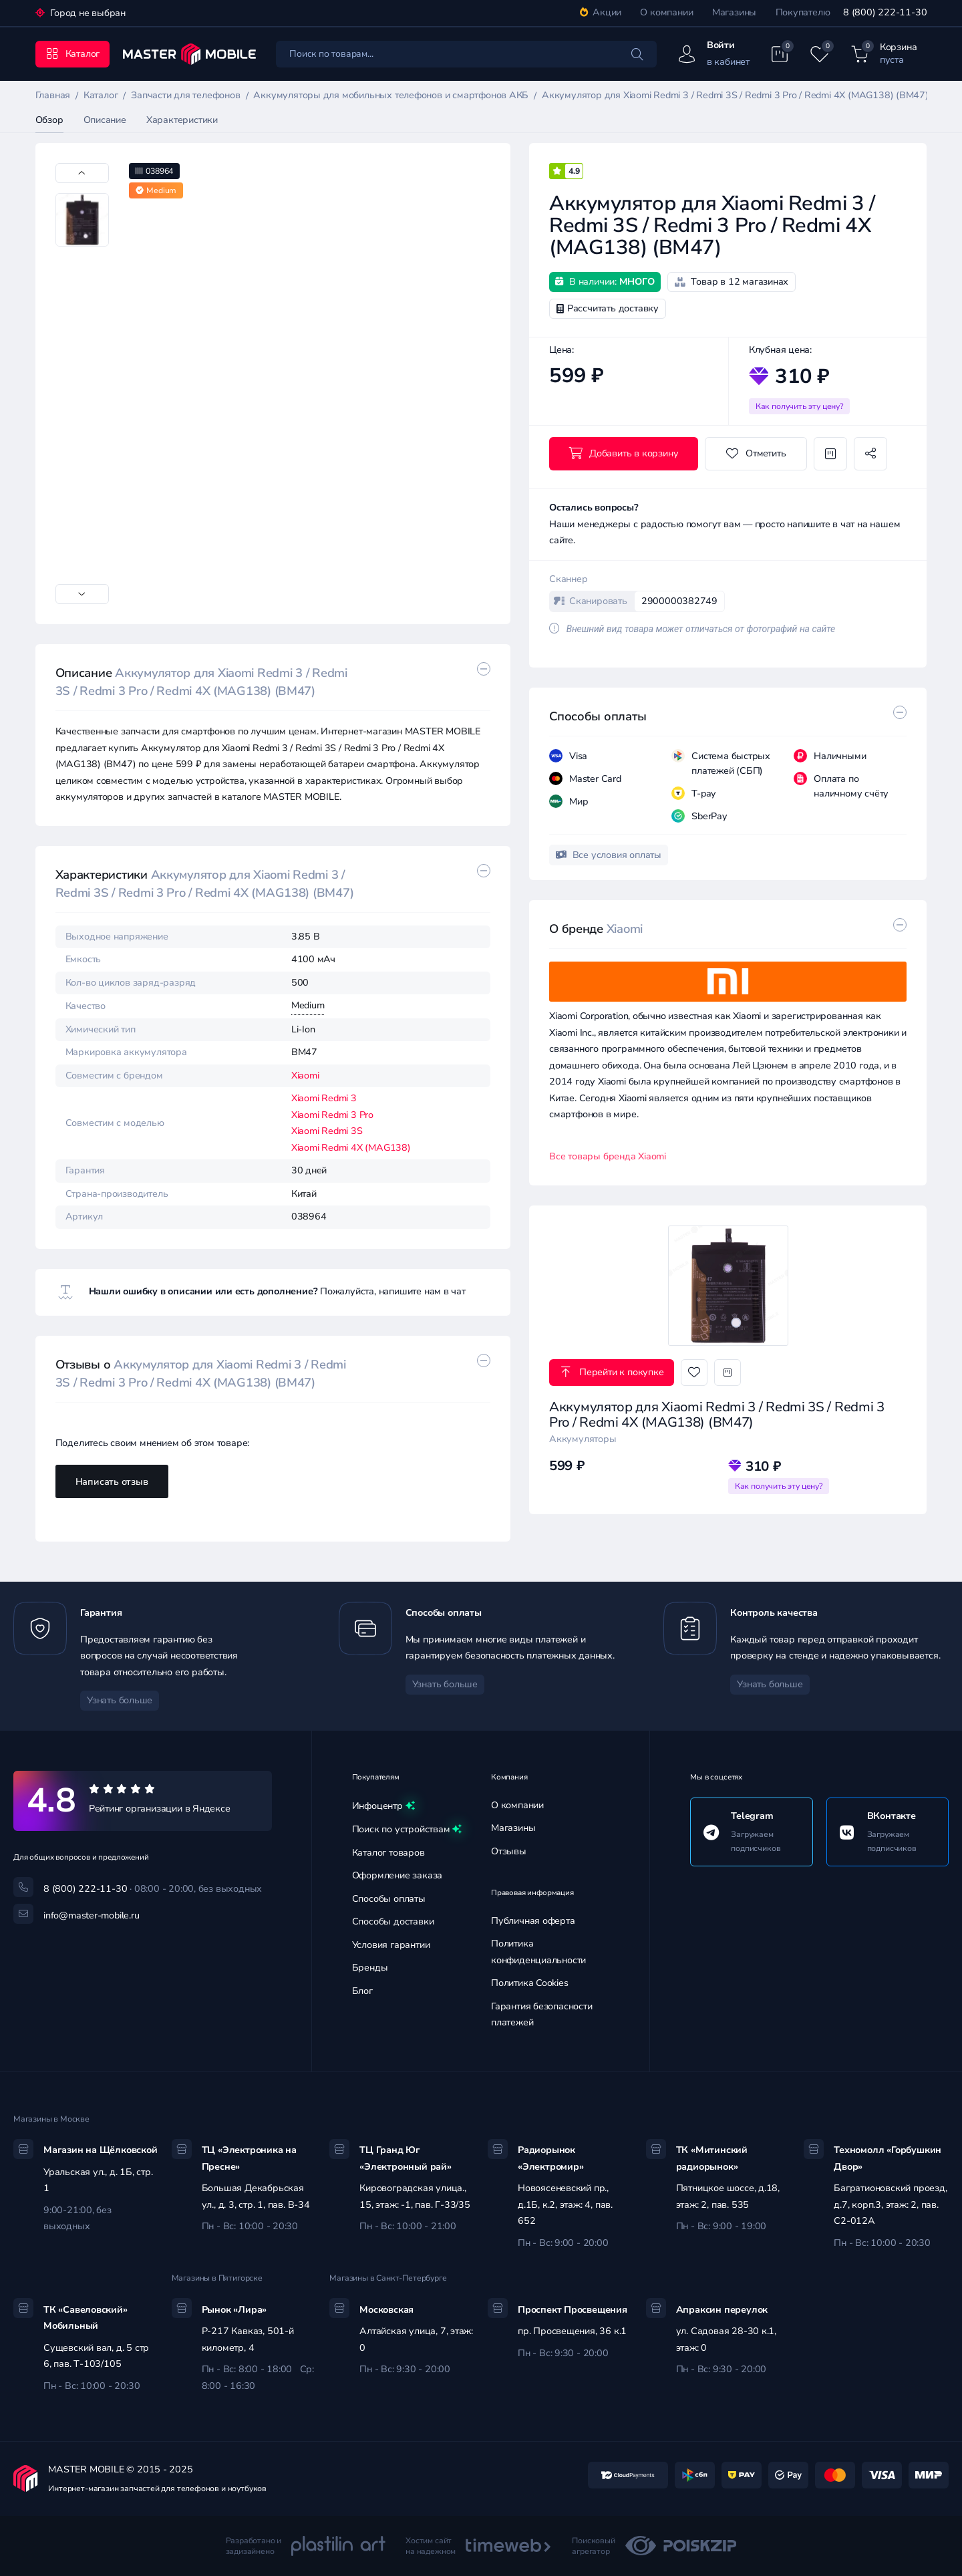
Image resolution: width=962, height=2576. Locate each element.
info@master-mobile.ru (91, 1915)
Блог (362, 1991)
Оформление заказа (397, 1875)
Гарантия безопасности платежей (542, 2014)
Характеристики (182, 120)
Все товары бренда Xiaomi (607, 1156)
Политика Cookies (530, 1983)
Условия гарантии (391, 1945)
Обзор (49, 120)
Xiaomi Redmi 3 (324, 1098)
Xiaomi (305, 1075)
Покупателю (803, 12)
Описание (105, 120)
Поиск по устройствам (407, 1829)
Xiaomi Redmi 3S (327, 1131)
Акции (600, 12)
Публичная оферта (533, 1920)
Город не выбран (86, 13)
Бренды (370, 1967)
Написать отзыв (111, 1481)
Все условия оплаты (608, 855)
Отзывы (508, 1851)
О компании (666, 12)
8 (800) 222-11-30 (885, 12)
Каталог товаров (388, 1852)
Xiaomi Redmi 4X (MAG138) (351, 1147)
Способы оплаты (389, 1898)
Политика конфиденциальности (538, 1952)
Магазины (734, 12)
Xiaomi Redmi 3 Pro (332, 1115)
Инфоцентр (383, 1806)
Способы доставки (393, 1921)
